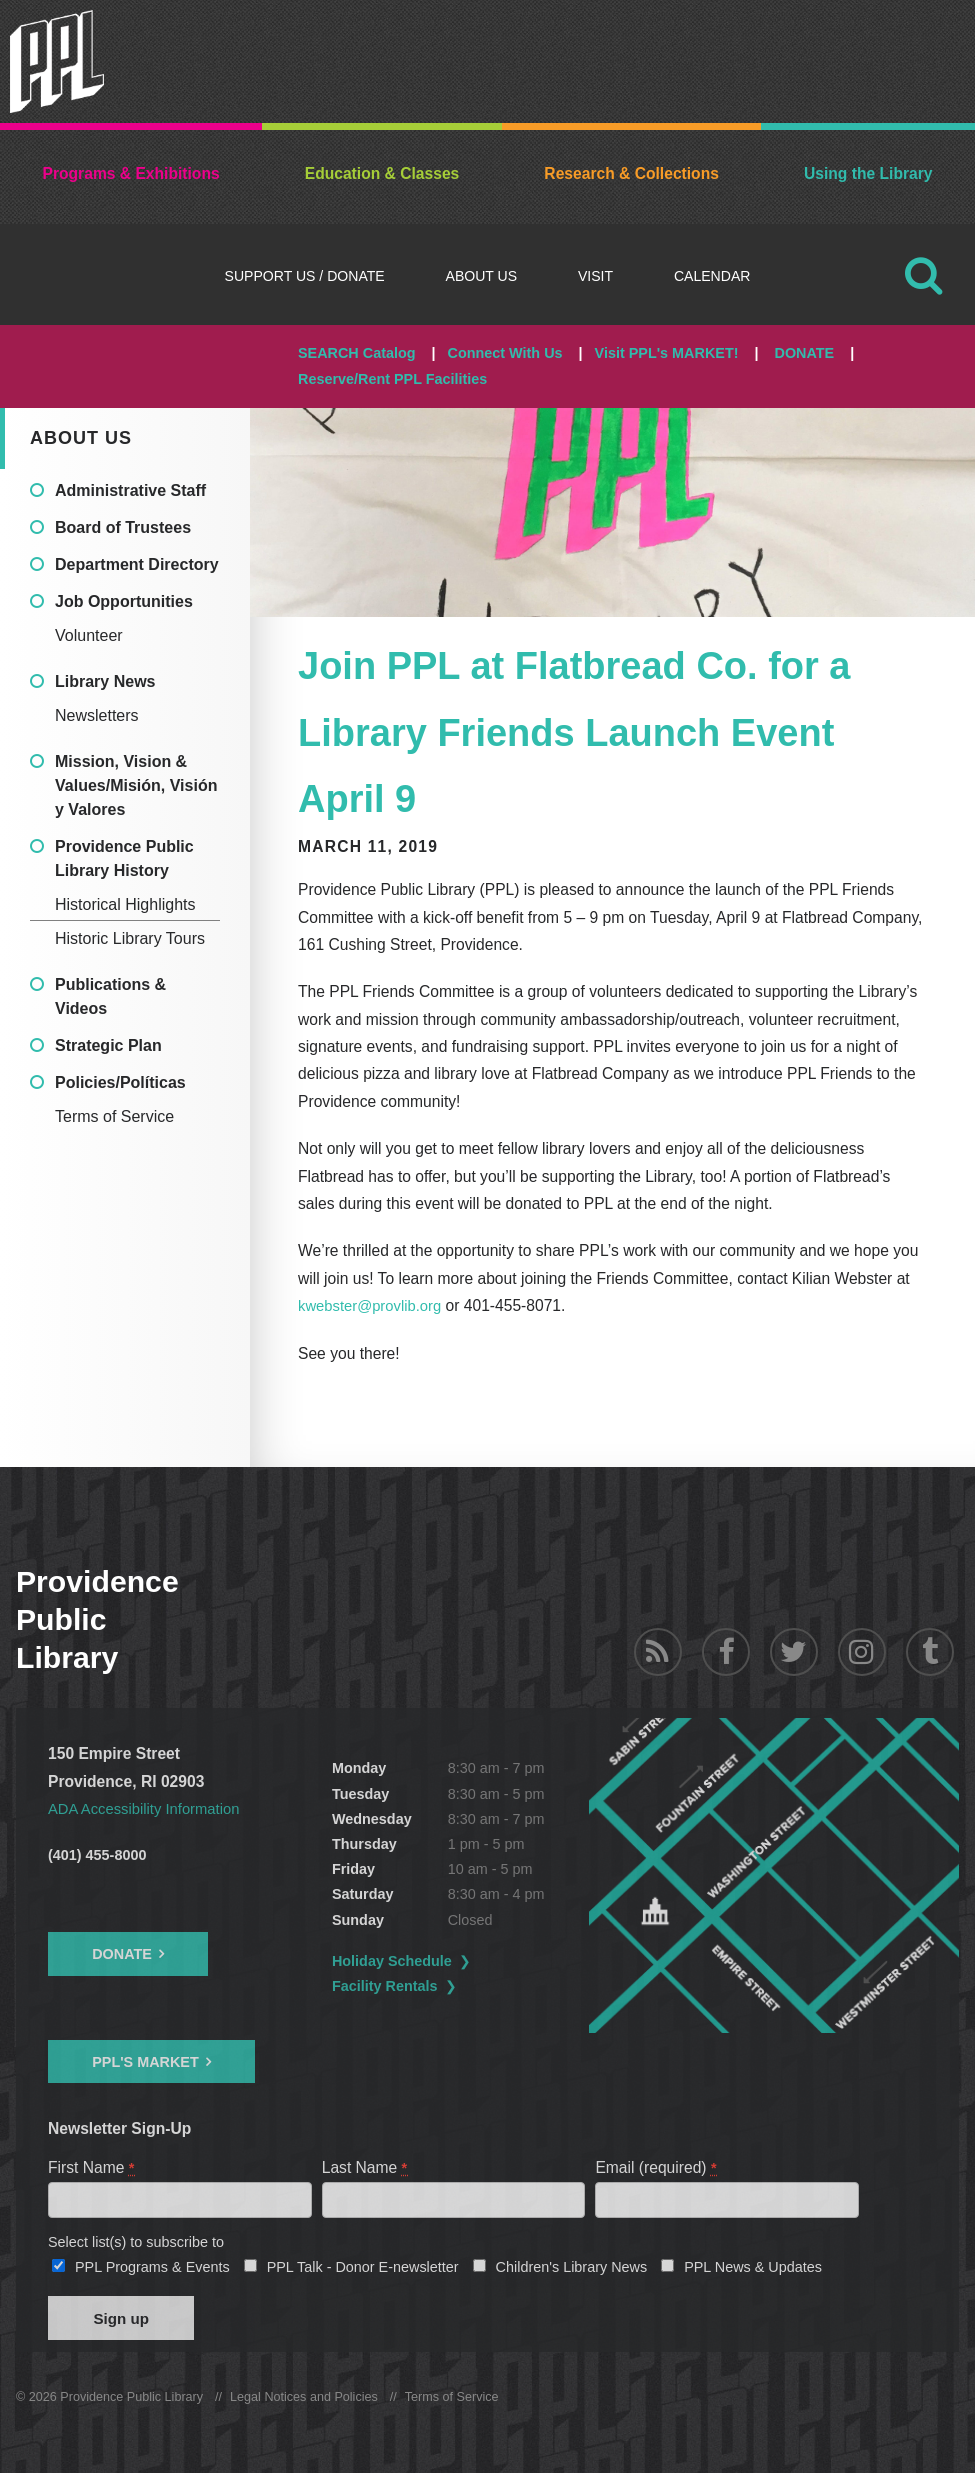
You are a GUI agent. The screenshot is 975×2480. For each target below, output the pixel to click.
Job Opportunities (124, 601)
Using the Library (868, 173)
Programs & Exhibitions (131, 173)
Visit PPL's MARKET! (667, 353)
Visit (595, 276)
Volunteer (89, 635)
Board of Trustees (123, 527)
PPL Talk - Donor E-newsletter (363, 2270)
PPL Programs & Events (152, 2270)
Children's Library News (572, 2270)
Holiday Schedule (445, 1960)
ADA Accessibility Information (149, 1808)
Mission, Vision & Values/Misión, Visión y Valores (136, 785)
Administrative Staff (130, 490)
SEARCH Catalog (357, 353)
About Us (482, 276)
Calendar (712, 276)
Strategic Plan (108, 1045)
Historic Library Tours (130, 938)
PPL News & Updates (753, 2270)
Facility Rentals (438, 1986)
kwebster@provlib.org (373, 1305)
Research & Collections (631, 173)
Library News (105, 681)
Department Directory (137, 564)
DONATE (804, 353)
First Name (92, 2166)
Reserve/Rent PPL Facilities (392, 379)
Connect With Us (505, 353)
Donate (122, 1953)
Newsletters (97, 715)
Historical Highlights (125, 904)
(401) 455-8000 (97, 1854)
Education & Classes (382, 173)
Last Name (365, 2166)
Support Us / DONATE (305, 276)
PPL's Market (145, 2061)
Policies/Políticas (120, 1082)
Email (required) (656, 2166)
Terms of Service (114, 1116)
